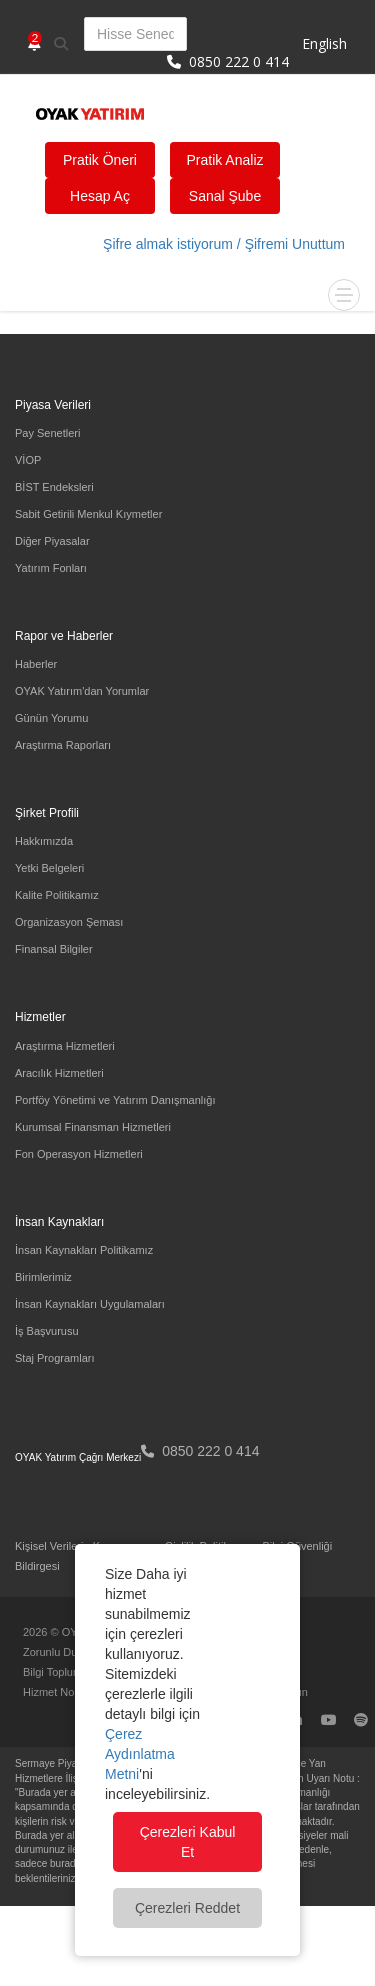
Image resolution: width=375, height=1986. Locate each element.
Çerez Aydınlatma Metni (140, 1754)
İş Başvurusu (47, 1331)
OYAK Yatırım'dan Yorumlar (82, 691)
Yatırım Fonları (51, 568)
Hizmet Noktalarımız (72, 1692)
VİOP (28, 460)
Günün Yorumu (51, 718)
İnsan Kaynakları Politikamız (84, 1250)
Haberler (36, 664)
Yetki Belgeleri (49, 868)
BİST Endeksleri (54, 487)
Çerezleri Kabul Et (188, 1842)
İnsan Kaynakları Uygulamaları (90, 1304)
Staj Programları (54, 1358)
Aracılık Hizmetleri (59, 1073)
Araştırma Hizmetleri (65, 1046)
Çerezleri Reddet (187, 1908)
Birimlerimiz (43, 1277)
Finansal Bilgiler (54, 949)
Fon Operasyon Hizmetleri (79, 1154)
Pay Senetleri (47, 433)
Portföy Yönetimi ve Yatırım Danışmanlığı (115, 1100)
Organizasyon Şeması (69, 922)
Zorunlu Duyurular (67, 1652)
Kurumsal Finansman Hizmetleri (93, 1127)
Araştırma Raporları (63, 745)
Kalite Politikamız (57, 895)
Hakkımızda (44, 841)
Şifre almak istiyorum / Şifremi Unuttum (224, 244)
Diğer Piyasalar (52, 541)
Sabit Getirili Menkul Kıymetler (88, 514)
